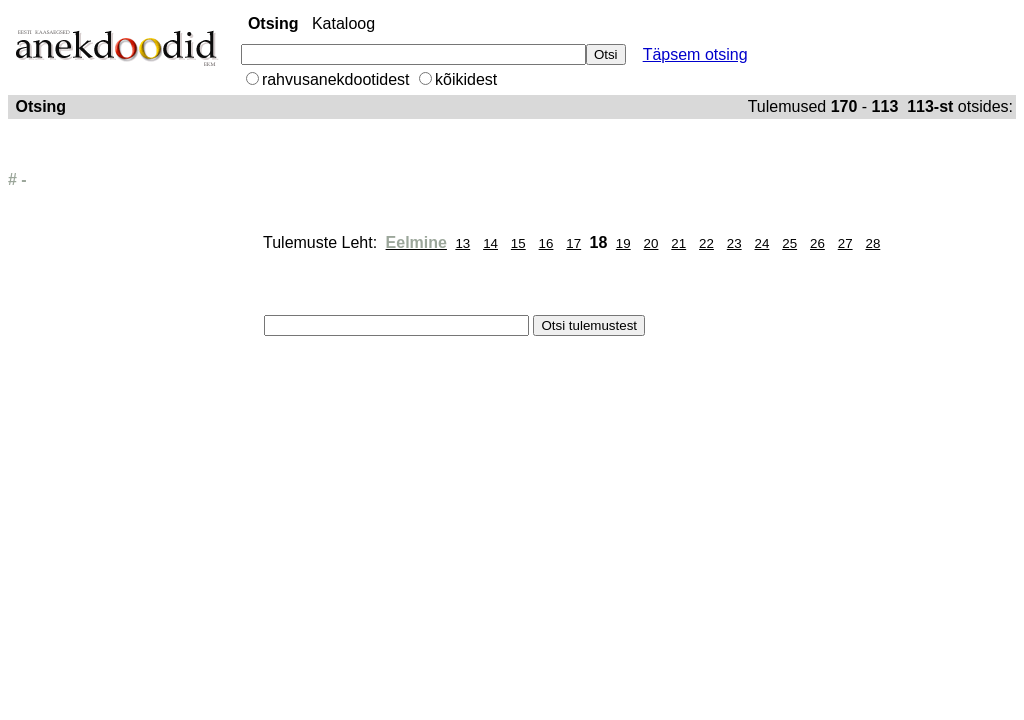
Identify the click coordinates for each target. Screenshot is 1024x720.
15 (518, 243)
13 (462, 243)
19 (623, 243)
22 (706, 243)
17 (573, 243)
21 (678, 243)
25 (789, 243)
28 (872, 243)
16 (546, 243)
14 (490, 243)
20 (651, 243)
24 (762, 243)
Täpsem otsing (695, 54)
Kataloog (343, 23)
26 (817, 243)
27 (845, 243)
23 (734, 243)
